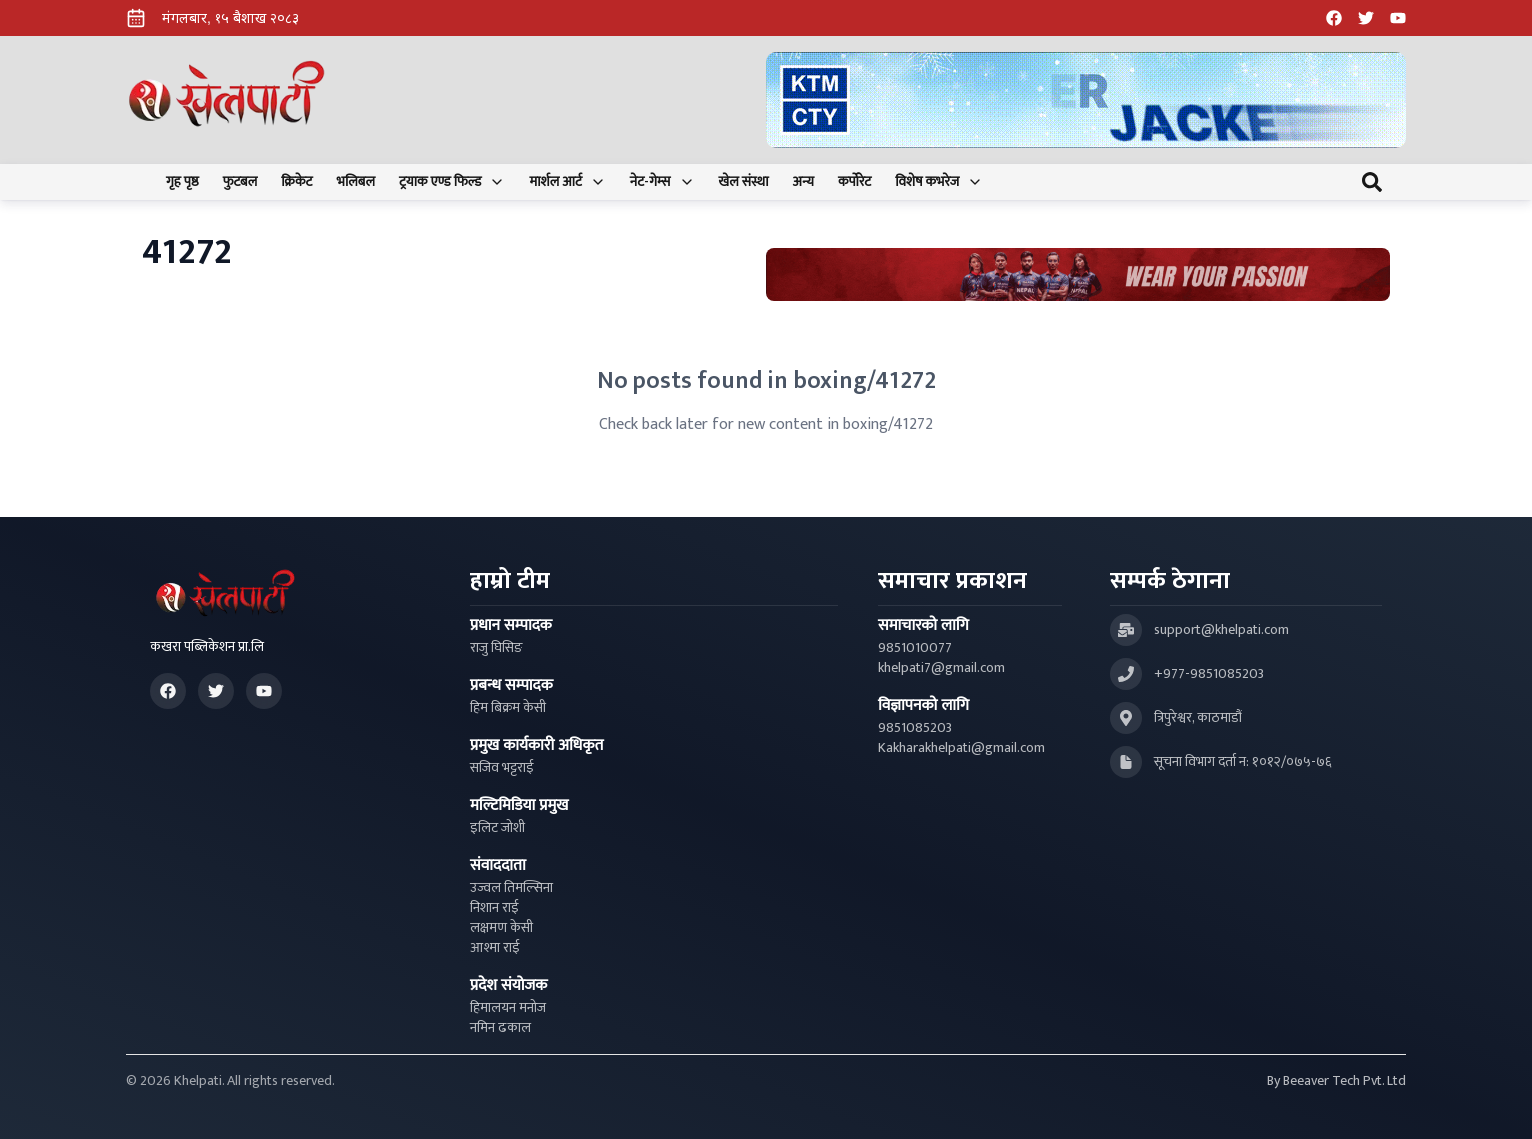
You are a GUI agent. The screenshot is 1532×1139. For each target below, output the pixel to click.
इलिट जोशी (497, 828)
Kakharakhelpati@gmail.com (961, 748)
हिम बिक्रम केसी (508, 708)
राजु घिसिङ (496, 648)
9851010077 (915, 648)
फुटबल (240, 182)
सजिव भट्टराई (502, 768)
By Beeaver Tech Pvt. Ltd (1336, 1081)
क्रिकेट (296, 182)
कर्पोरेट (854, 182)
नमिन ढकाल (500, 1028)
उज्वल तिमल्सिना (511, 888)
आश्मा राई (495, 948)
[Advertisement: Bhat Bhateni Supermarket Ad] (1078, 274)
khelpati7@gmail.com (941, 668)
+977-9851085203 (1209, 674)
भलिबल (356, 182)
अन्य (803, 182)
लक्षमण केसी (501, 928)
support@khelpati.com (1221, 630)
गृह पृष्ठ (182, 182)
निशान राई (494, 908)
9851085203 (915, 728)
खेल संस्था (744, 182)
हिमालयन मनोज (508, 1008)
